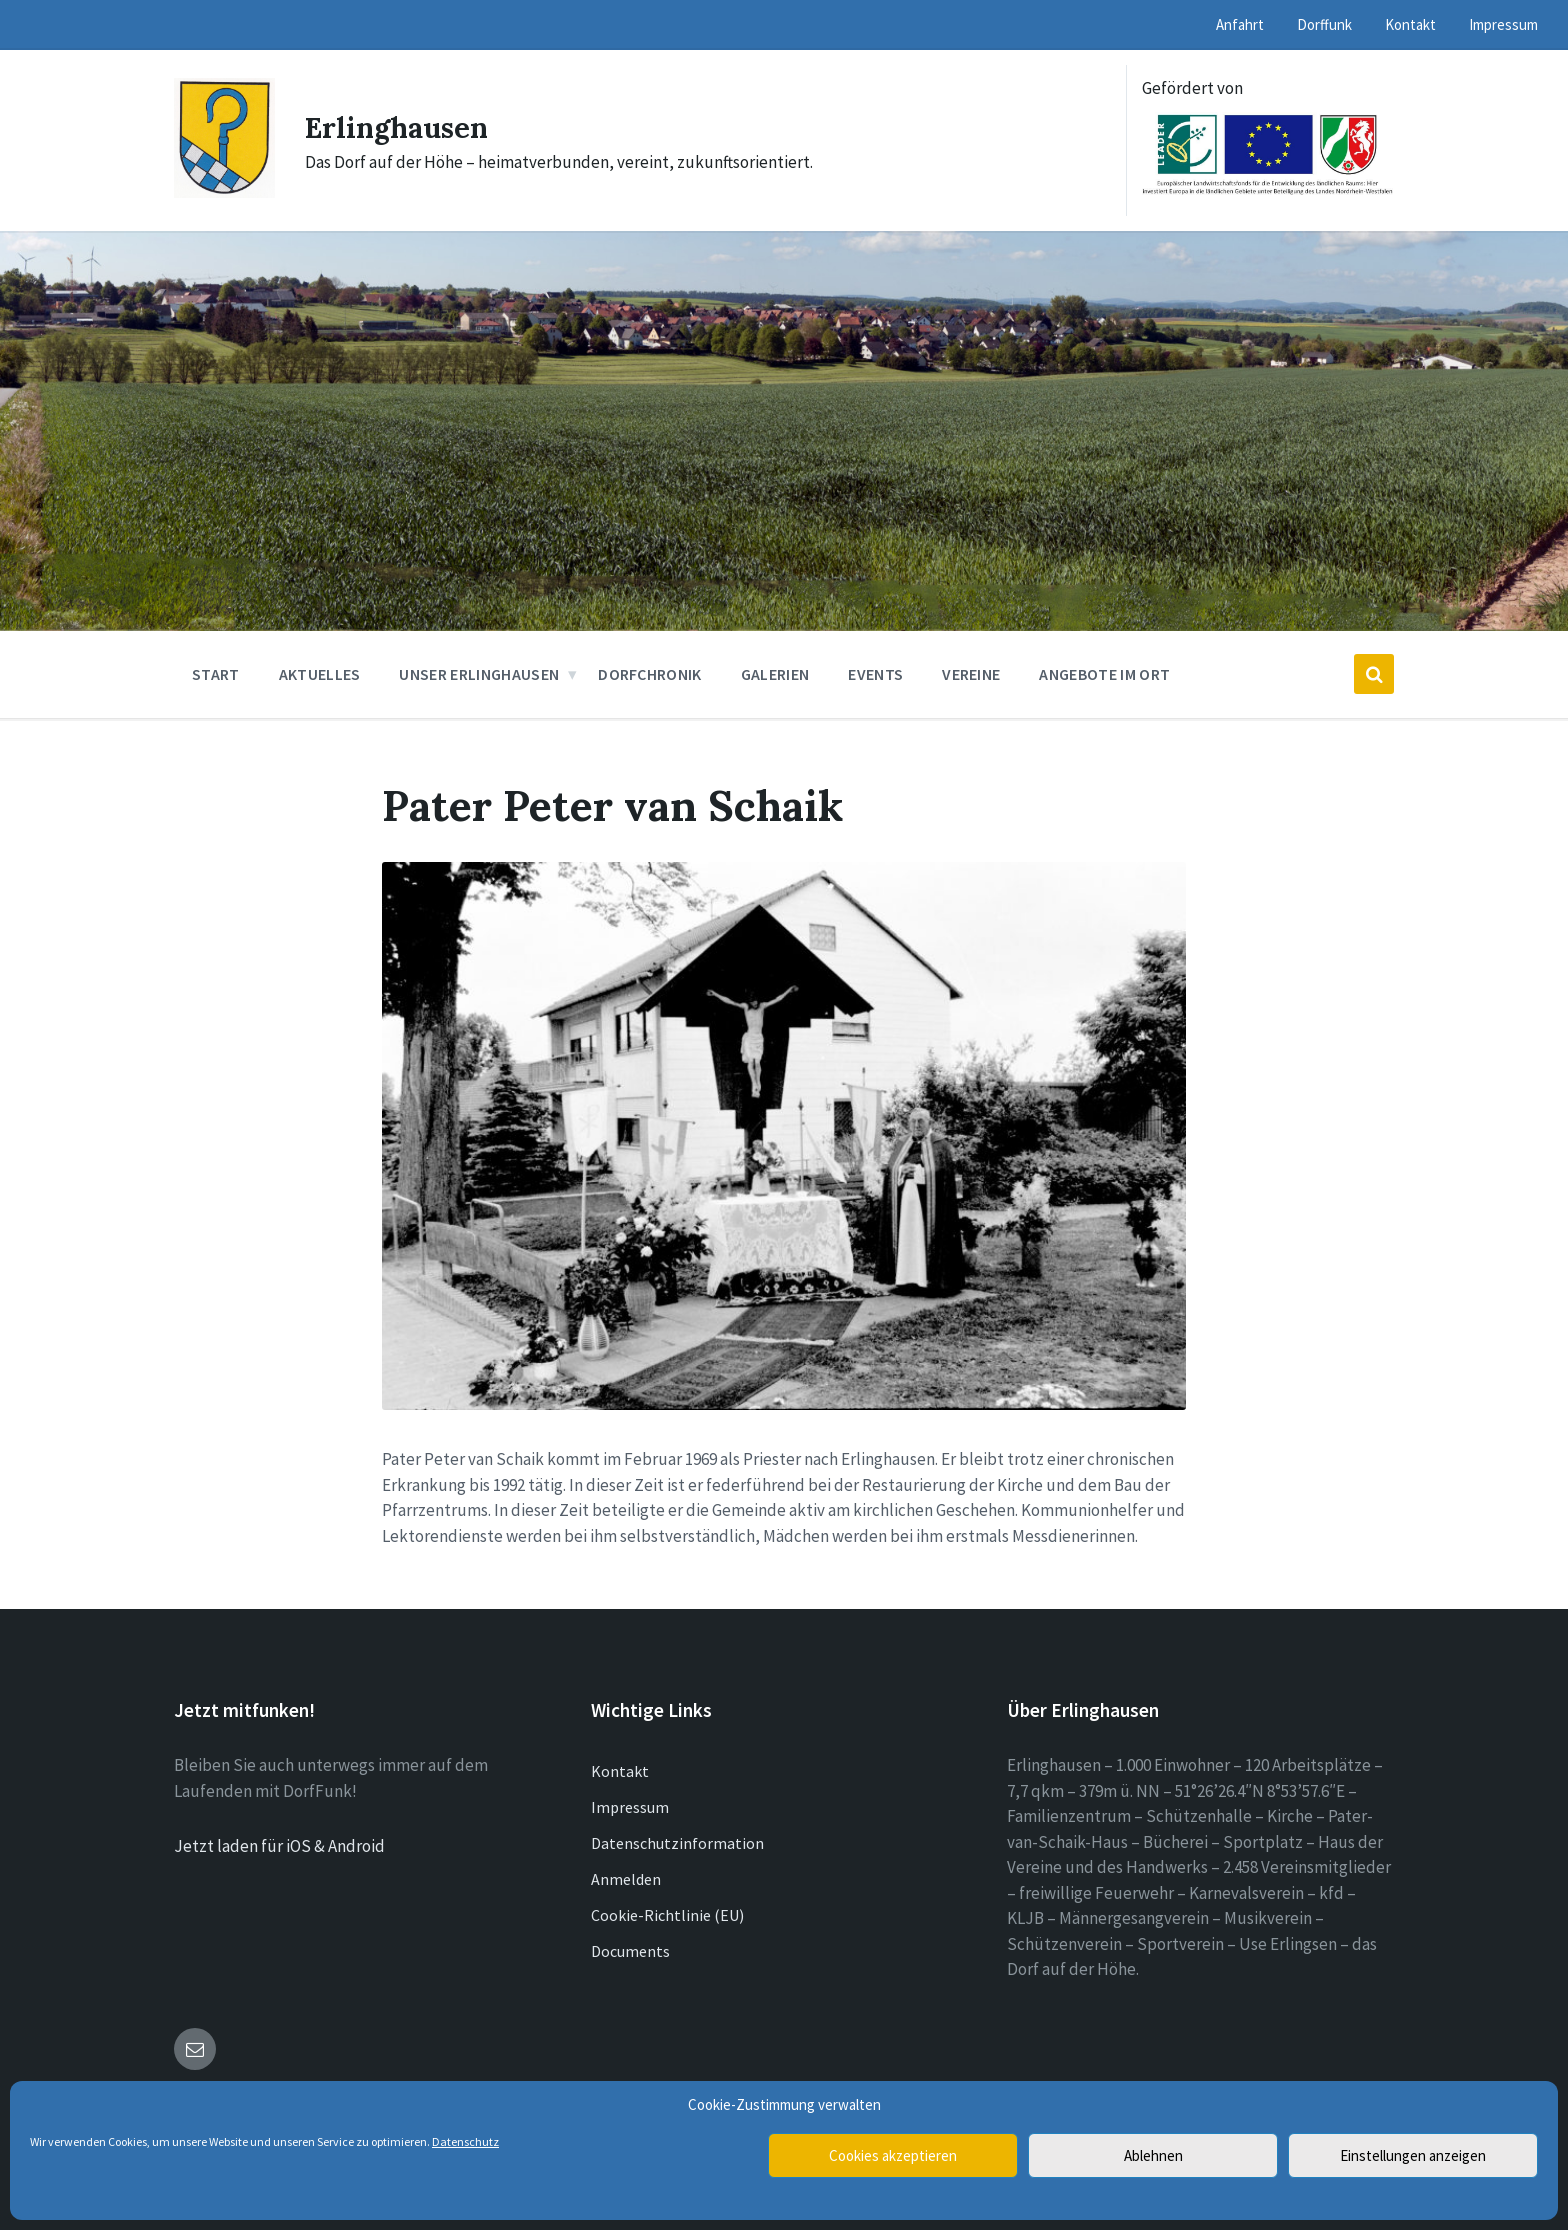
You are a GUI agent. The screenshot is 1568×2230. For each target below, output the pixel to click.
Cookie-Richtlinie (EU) (667, 1915)
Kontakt (620, 1771)
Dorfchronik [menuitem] (650, 674)
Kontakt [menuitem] (1410, 24)
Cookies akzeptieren (893, 2155)
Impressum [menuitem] (1503, 24)
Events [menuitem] (875, 674)
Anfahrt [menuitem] (1240, 24)
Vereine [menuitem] (971, 674)
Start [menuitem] (216, 674)
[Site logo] (224, 192)
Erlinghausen (401, 127)
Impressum (630, 1807)
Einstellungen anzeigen (1413, 2155)
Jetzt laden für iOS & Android (279, 1846)
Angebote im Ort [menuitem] (1104, 674)
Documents (630, 1951)
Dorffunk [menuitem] (1324, 24)
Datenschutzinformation (677, 1843)
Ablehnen (1153, 2155)
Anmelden (626, 1879)
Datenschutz (465, 2141)
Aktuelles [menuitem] (320, 674)
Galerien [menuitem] (775, 674)
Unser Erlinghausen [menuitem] (479, 674)
